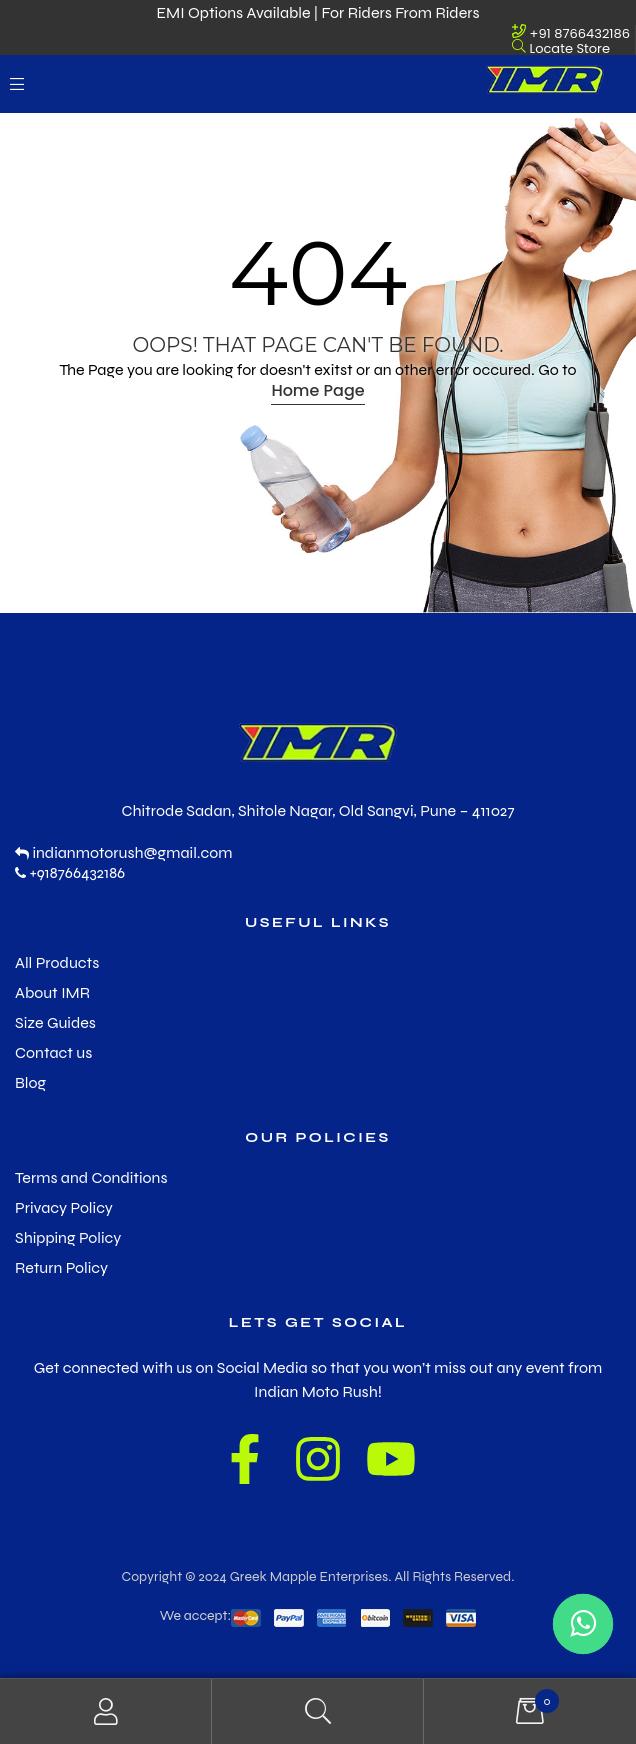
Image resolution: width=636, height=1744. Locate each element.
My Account (106, 1711)
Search (318, 1711)
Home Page (317, 390)
